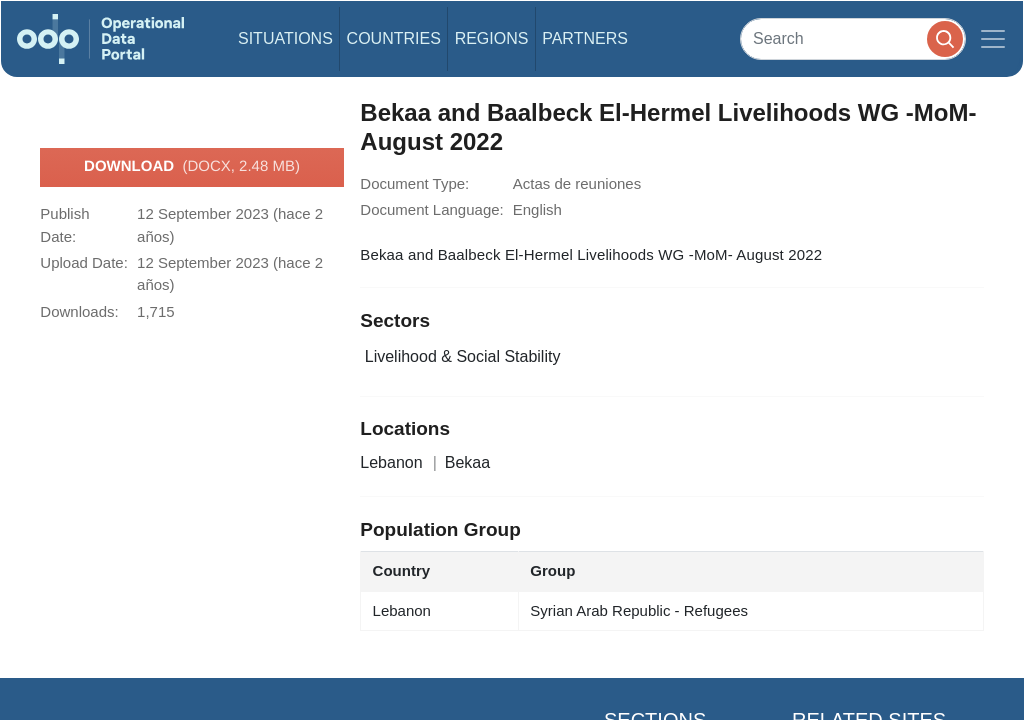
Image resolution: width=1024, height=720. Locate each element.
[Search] (853, 38)
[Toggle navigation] (993, 39)
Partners (585, 38)
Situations (285, 38)
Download (192, 167)
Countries (394, 38)
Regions (492, 38)
